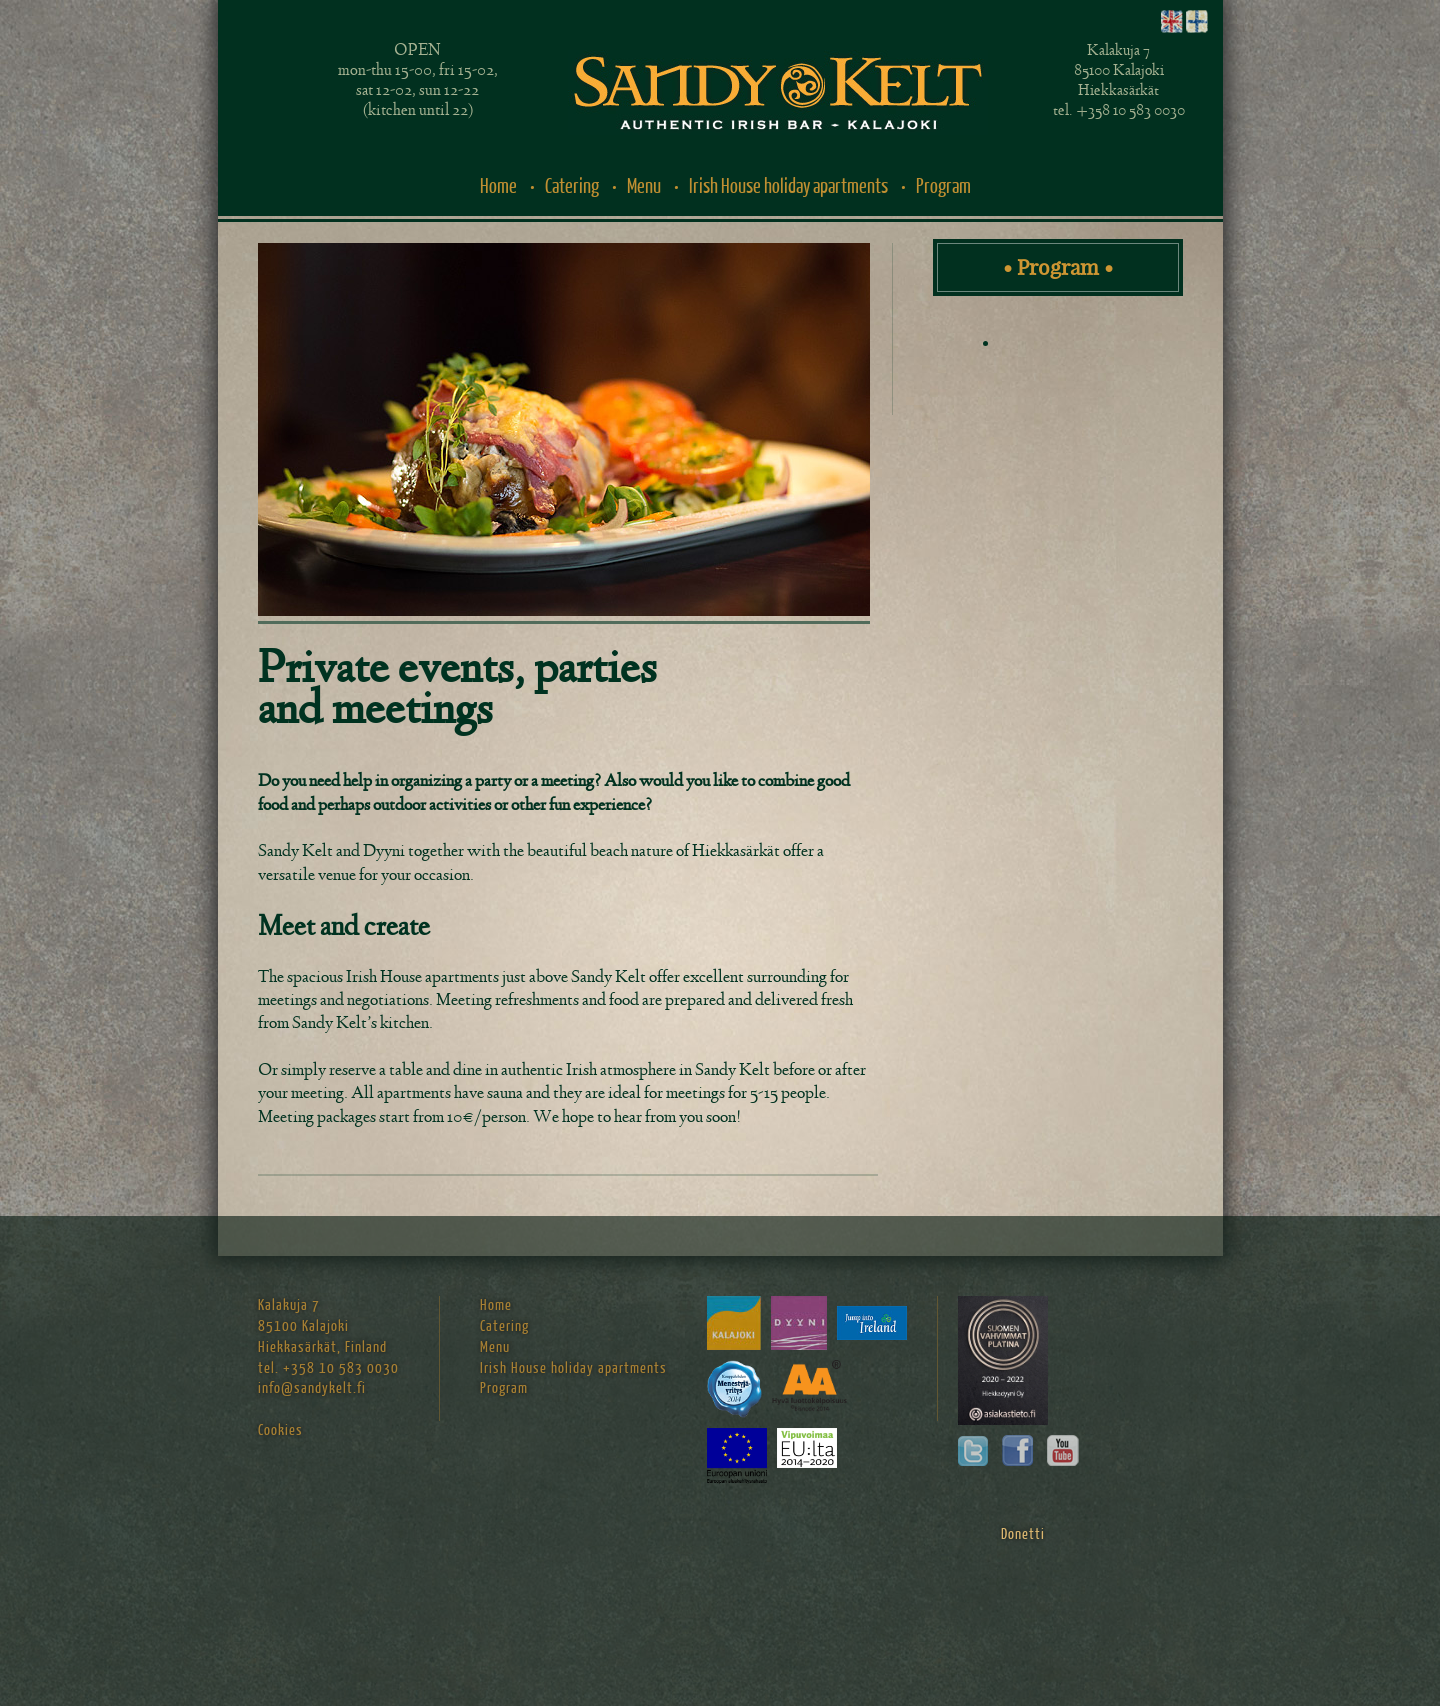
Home (498, 186)
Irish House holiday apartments (788, 186)
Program (943, 186)
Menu (644, 186)
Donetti (1023, 1534)
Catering (572, 186)
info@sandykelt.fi (312, 1388)
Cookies (280, 1430)
